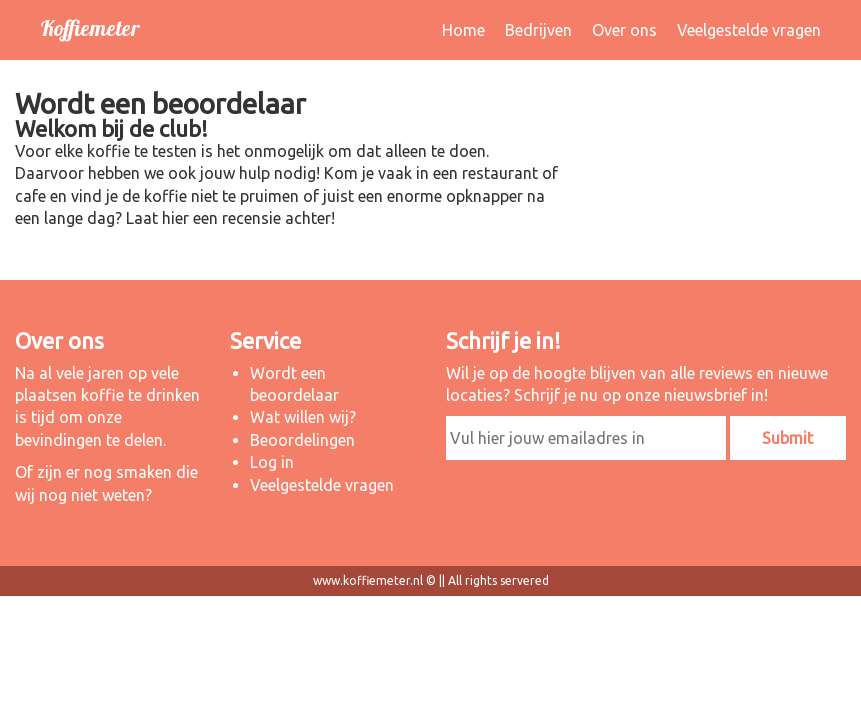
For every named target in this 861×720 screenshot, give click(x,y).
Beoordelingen (302, 440)
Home (463, 30)
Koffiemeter (89, 28)
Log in (272, 462)
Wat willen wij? (303, 417)
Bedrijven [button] (538, 30)
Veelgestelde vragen (749, 30)
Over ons (624, 30)
